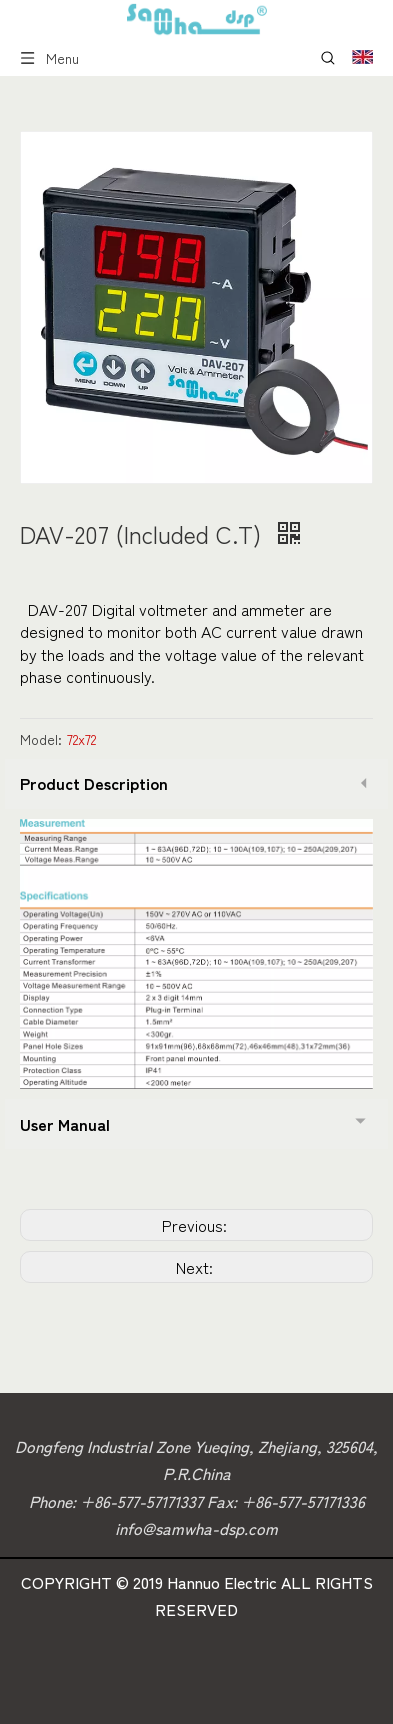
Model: (41, 739)
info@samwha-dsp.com (196, 1528)
